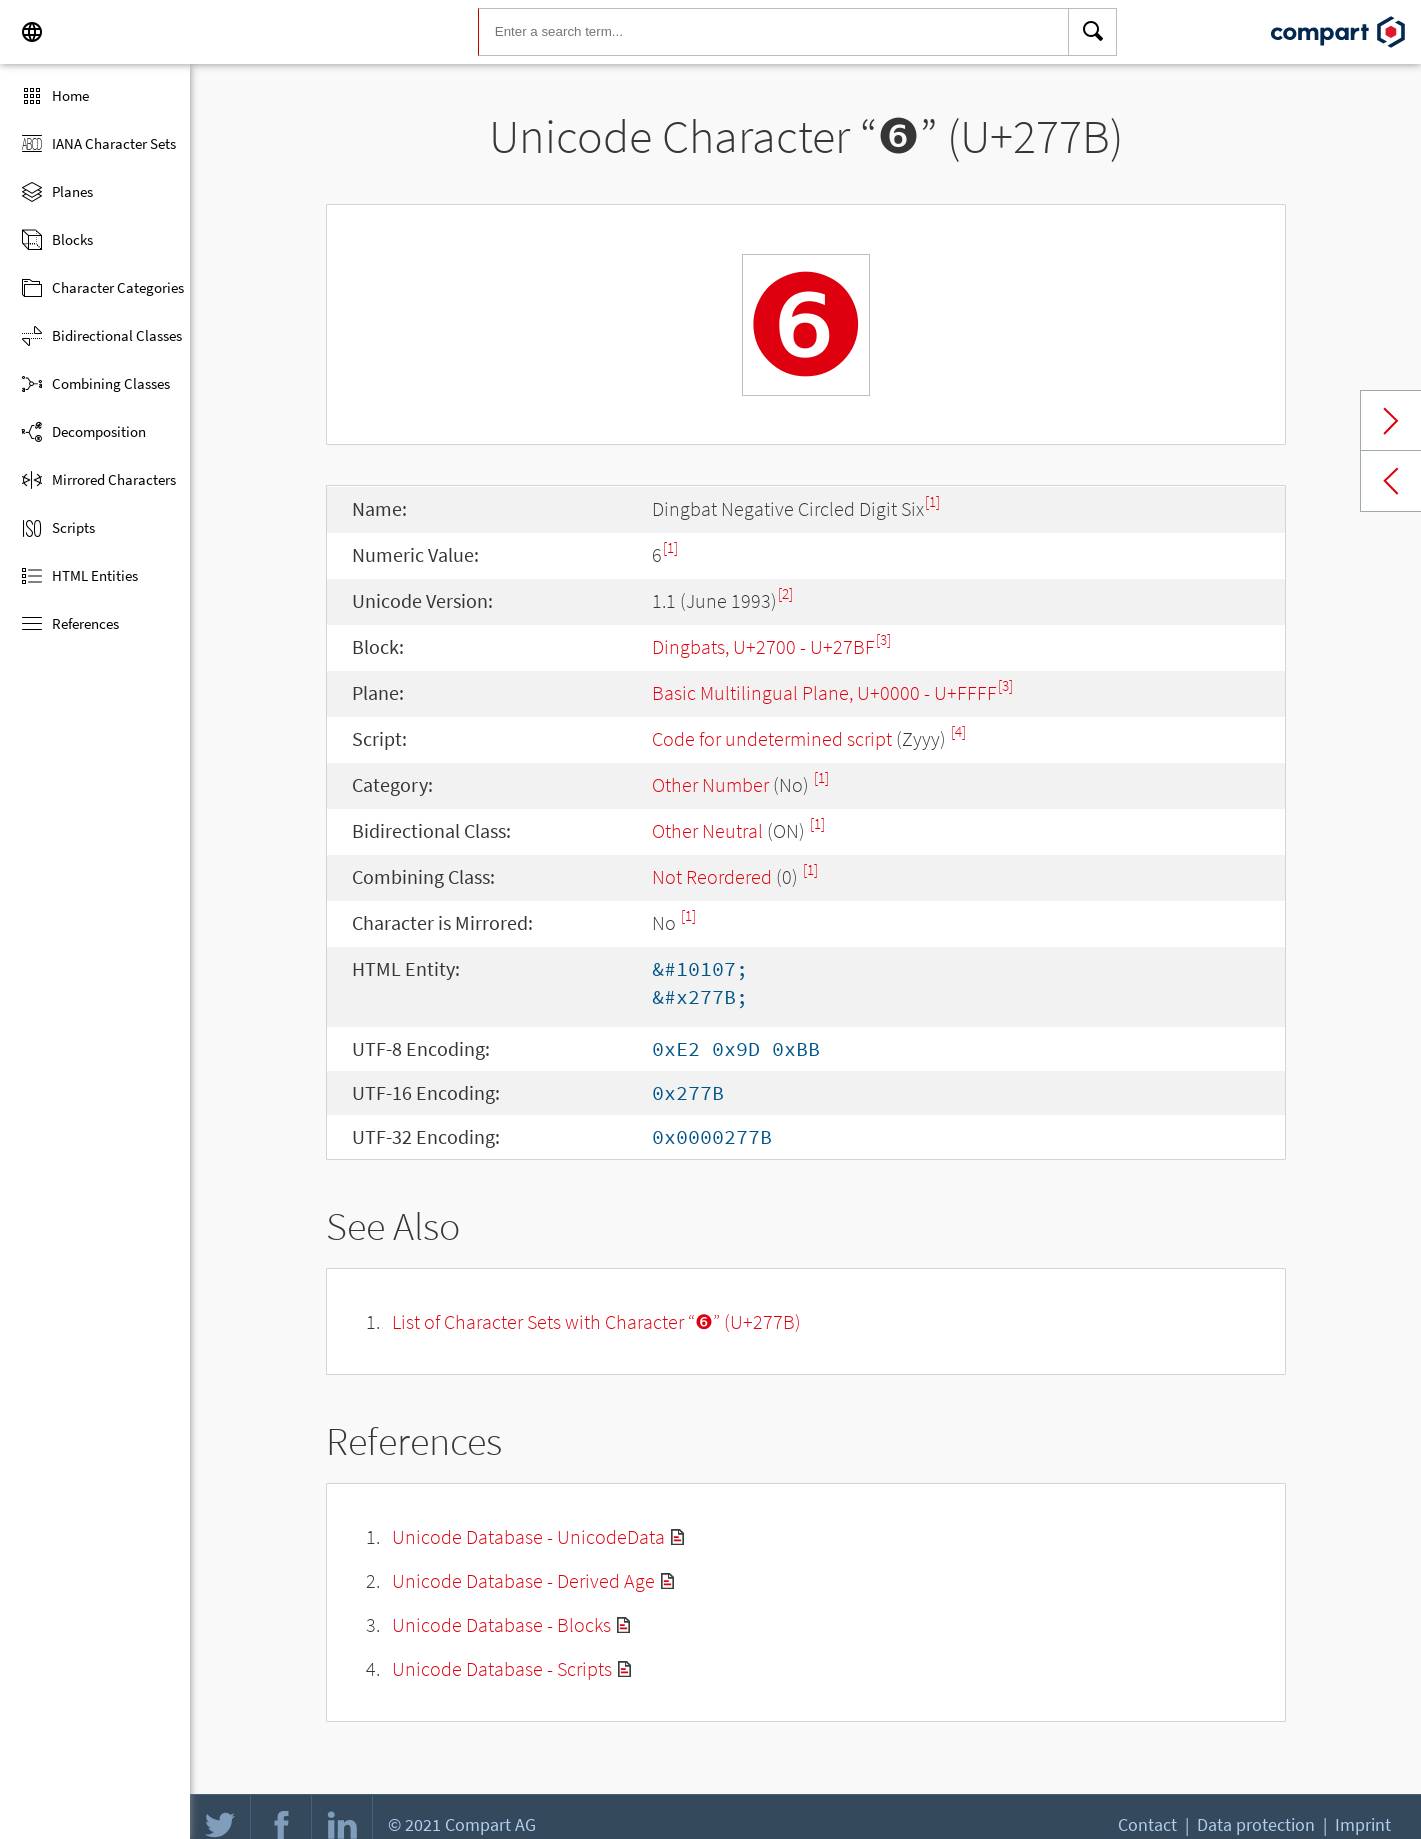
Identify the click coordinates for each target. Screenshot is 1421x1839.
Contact (1147, 1824)
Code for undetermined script (772, 738)
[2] (785, 593)
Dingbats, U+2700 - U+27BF (763, 646)
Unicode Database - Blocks (501, 1624)
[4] (958, 731)
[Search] (1093, 32)
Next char (1391, 421)
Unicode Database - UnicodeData (528, 1536)
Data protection (1256, 1824)
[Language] (32, 32)
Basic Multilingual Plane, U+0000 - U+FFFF (824, 692)
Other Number (710, 784)
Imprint (1363, 1824)
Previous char (1391, 481)
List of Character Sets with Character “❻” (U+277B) (596, 1321)
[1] (932, 501)
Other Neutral (707, 830)
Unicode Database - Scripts (502, 1668)
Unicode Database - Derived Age (523, 1580)
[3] (883, 639)
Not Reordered (712, 876)
